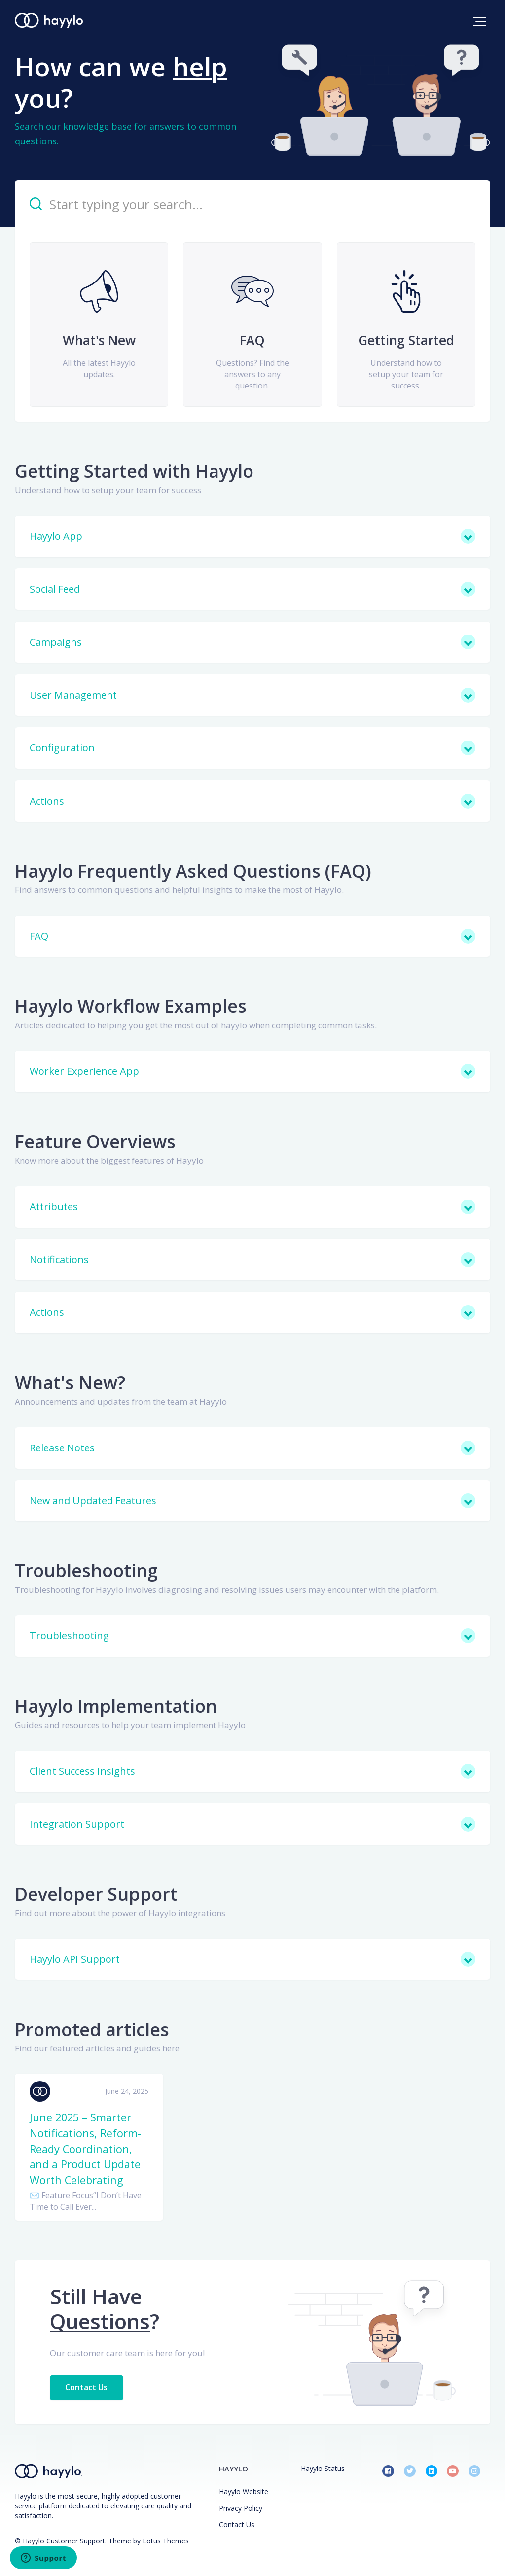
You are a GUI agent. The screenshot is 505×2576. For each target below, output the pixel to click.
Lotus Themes (166, 2540)
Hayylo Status (323, 2468)
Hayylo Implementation (116, 1706)
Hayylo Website (243, 2491)
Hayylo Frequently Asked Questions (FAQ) (193, 871)
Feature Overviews (95, 1141)
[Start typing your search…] (252, 203)
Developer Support (96, 1894)
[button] (479, 21)
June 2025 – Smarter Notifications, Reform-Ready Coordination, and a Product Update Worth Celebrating (85, 2148)
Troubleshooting (86, 1570)
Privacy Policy (240, 2508)
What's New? (70, 1383)
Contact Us (86, 2387)
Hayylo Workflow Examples (131, 1006)
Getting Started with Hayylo (134, 471)
